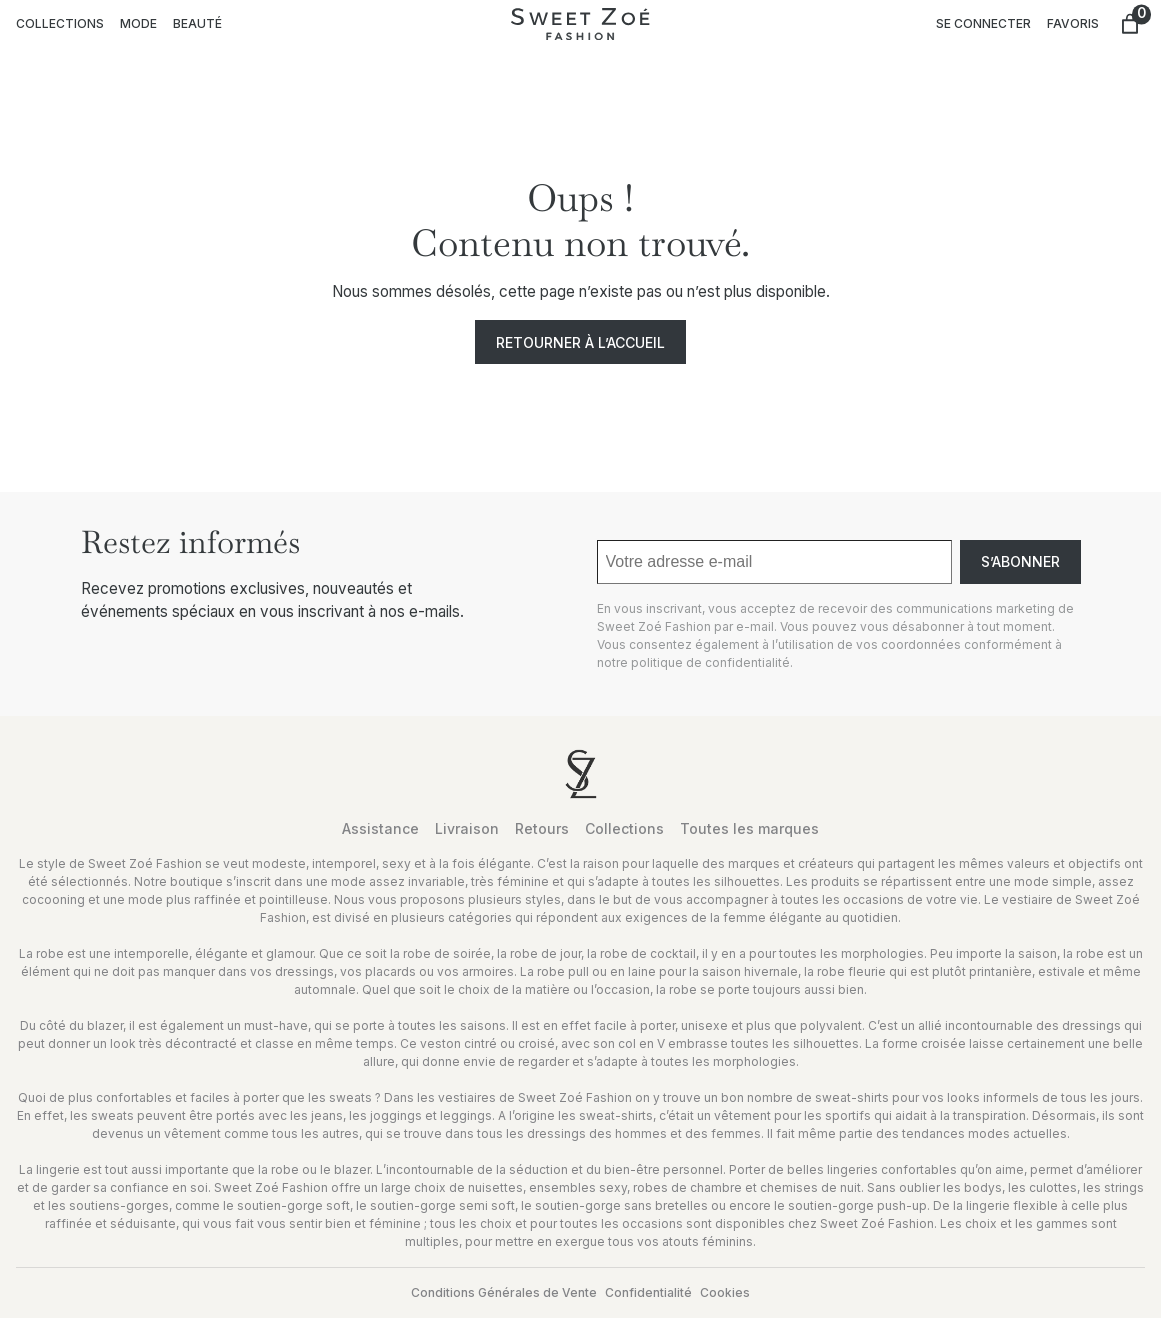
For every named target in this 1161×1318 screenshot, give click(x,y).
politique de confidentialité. (712, 662)
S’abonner (1020, 561)
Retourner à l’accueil (580, 342)
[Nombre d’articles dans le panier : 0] (1130, 24)
